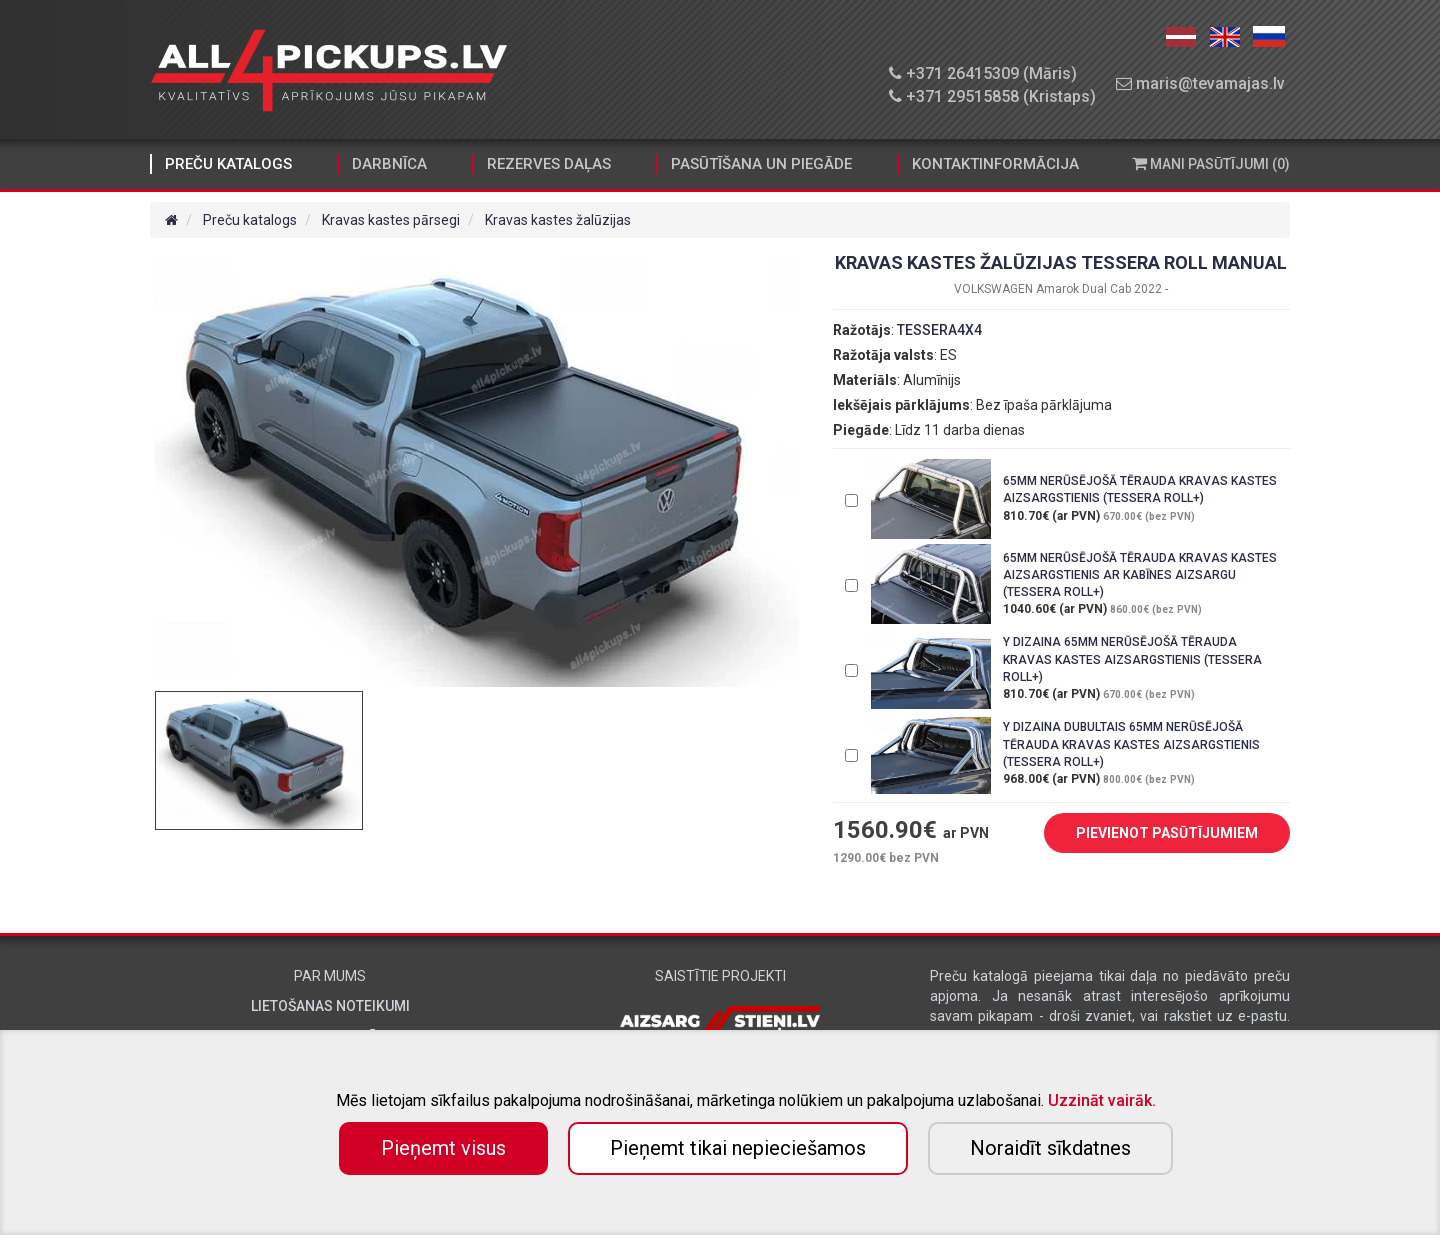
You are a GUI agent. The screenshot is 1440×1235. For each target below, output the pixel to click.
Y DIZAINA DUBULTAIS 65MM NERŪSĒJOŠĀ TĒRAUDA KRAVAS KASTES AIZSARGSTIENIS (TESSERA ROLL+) (1131, 744)
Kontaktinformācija (995, 164)
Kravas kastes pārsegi (391, 220)
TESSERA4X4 (939, 330)
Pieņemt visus (443, 1148)
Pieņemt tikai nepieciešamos (738, 1148)
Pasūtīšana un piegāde (761, 164)
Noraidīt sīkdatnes (1050, 1148)
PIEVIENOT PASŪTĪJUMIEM (1152, 834)
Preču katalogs (228, 164)
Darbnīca (389, 164)
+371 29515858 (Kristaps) (992, 96)
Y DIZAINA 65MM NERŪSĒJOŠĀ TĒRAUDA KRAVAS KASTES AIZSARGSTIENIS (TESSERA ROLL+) (1132, 659)
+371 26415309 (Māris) (983, 73)
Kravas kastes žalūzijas (558, 220)
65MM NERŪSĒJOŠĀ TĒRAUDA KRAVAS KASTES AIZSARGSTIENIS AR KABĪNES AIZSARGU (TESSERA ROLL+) (1140, 575)
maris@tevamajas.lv (1200, 83)
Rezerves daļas (549, 164)
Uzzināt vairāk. (1102, 1100)
